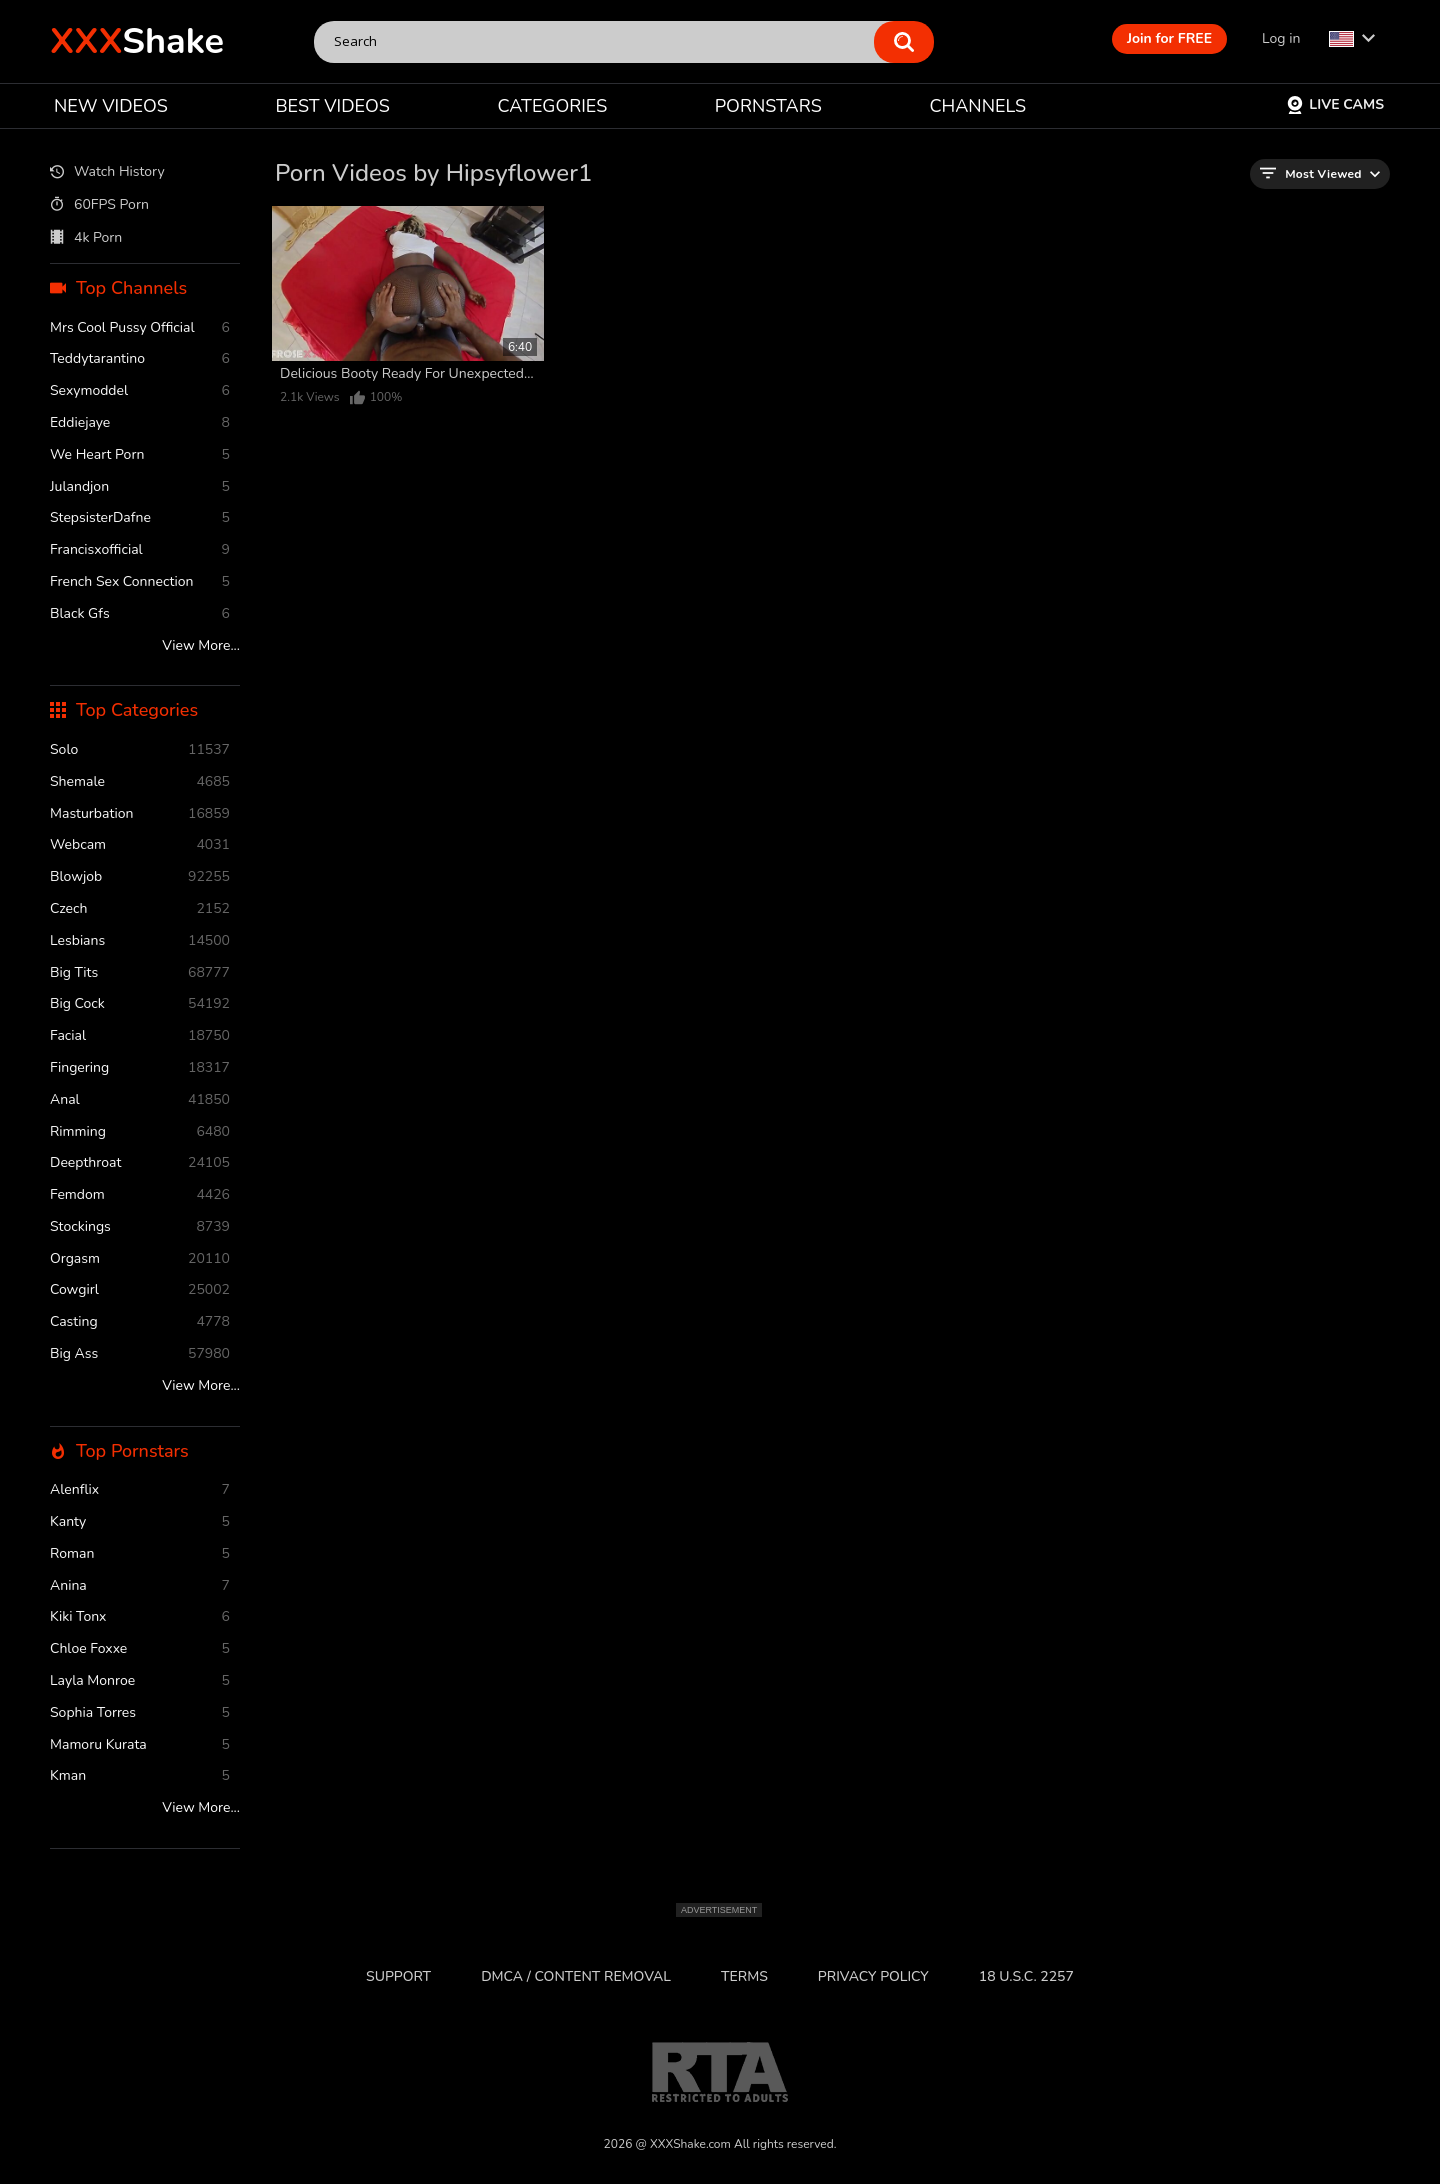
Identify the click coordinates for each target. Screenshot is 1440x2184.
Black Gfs (140, 614)
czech (140, 909)
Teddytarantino (140, 359)
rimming (140, 1132)
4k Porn (86, 238)
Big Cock (140, 1004)
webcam (140, 845)
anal (140, 1100)
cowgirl (140, 1290)
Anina (140, 1586)
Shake (137, 41)
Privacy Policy (873, 1976)
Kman (140, 1776)
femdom (140, 1195)
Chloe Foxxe (140, 1649)
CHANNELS (977, 106)
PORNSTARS (768, 106)
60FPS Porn (99, 205)
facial (140, 1036)
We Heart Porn (140, 455)
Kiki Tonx (140, 1617)
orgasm (140, 1259)
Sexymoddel (140, 391)
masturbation (140, 814)
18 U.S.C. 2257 (1026, 1976)
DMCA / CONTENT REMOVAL (576, 1976)
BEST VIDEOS (332, 106)
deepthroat (140, 1163)
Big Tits (140, 973)
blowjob (140, 877)
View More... (201, 646)
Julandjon (140, 487)
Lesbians (140, 941)
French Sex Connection (140, 582)
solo (140, 750)
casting (140, 1322)
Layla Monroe (140, 1681)
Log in (1281, 38)
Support (398, 1976)
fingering (140, 1068)
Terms (744, 1976)
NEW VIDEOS (111, 106)
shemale (140, 782)
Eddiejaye (140, 423)
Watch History (107, 173)
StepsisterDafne (140, 518)
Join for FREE (1169, 38)
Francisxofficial (140, 550)
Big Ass (140, 1354)
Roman (140, 1554)
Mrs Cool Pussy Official (140, 328)
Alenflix (140, 1490)
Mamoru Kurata (140, 1745)
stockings (140, 1227)
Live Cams (1335, 104)
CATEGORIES (553, 106)
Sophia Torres (140, 1713)
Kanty (140, 1522)
